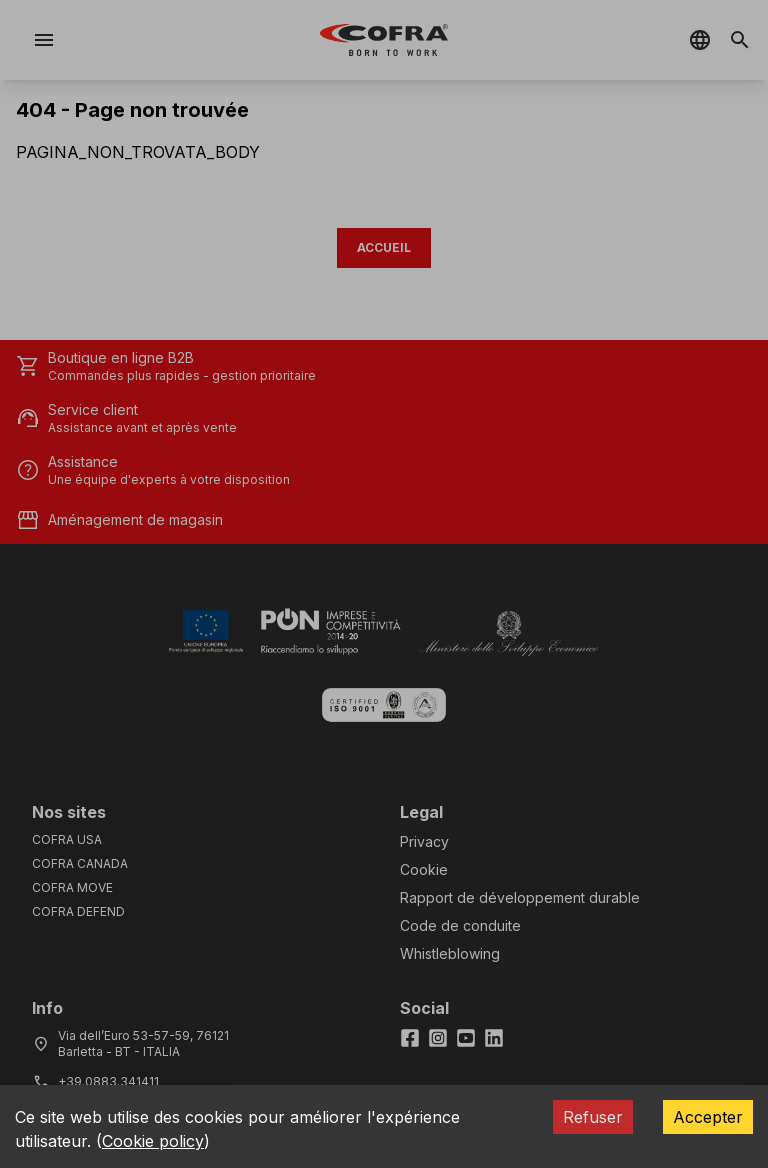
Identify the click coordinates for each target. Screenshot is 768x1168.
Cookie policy (153, 1141)
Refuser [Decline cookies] (593, 1117)
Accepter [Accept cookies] (708, 1117)
